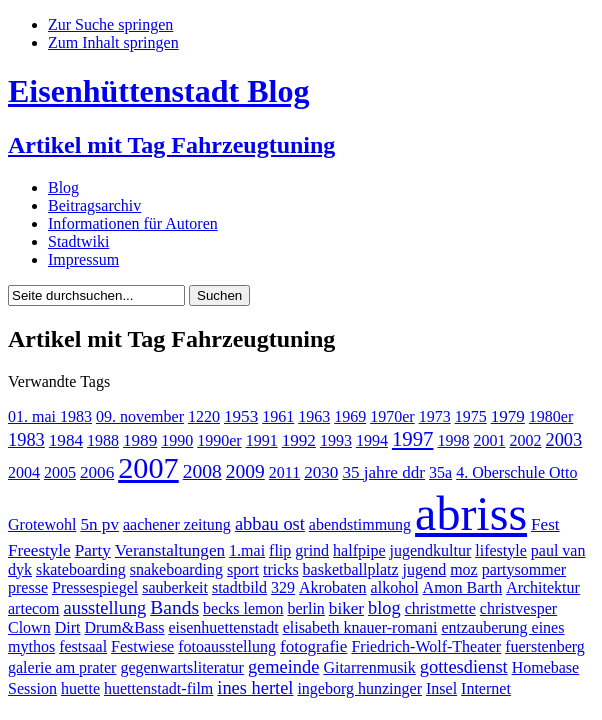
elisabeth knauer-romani (360, 627)
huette (80, 688)
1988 (103, 440)
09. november (140, 416)
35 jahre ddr (383, 472)
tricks (281, 569)
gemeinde (284, 667)
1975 (471, 416)
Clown (29, 627)
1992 (299, 440)
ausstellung (105, 608)
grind (312, 550)
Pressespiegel (95, 587)
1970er (392, 416)
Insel (441, 688)
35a (440, 472)
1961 (278, 416)
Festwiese (142, 646)
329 (283, 587)
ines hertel (255, 688)
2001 (489, 440)
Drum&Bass (124, 627)
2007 (148, 468)
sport (243, 569)
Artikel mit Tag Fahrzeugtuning (171, 145)
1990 (177, 440)
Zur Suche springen (110, 24)
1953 (241, 416)
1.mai (247, 550)
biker (346, 608)
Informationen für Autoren (133, 223)
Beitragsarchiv (94, 205)
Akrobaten (333, 587)
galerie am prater (62, 667)
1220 (204, 416)
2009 (245, 471)
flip (280, 550)
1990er (219, 440)
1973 (435, 416)
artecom (34, 608)
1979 (508, 416)
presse (28, 587)
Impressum (83, 259)
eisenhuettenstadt (223, 627)
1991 (262, 440)
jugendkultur (431, 550)
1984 (66, 440)
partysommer (524, 569)
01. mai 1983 (50, 416)
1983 (26, 440)
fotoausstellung (227, 646)
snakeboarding (176, 569)
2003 (563, 440)
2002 (525, 440)
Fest (545, 524)
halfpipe (359, 550)
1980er (551, 416)
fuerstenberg (545, 646)
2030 (321, 472)
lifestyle (501, 550)
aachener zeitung (177, 524)
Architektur (543, 587)
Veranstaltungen (170, 550)
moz (464, 569)
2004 (24, 472)
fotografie (313, 646)
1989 (140, 440)
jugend (425, 569)
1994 (372, 440)
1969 (350, 416)
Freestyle (39, 550)
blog (384, 608)
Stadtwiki (78, 241)
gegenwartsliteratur (182, 667)
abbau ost (270, 524)
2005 (60, 472)
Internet (486, 688)
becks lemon (243, 608)
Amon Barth (463, 587)
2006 (97, 472)
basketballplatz (351, 569)
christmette (440, 608)
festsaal (83, 646)
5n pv (99, 524)
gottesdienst (464, 667)
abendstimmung (360, 524)
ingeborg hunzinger (359, 688)
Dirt (68, 627)
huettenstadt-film (158, 688)
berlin (306, 608)
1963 (314, 416)
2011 (284, 472)
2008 (202, 471)
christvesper (518, 608)
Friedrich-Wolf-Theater (426, 646)
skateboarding (81, 569)
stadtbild (239, 587)
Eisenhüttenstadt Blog (158, 91)
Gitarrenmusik (369, 667)
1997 (413, 438)
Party (93, 550)
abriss (471, 513)
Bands (174, 607)
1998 (453, 440)
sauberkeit (175, 587)
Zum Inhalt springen (113, 42)
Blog (63, 187)
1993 (336, 440)
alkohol (395, 587)
